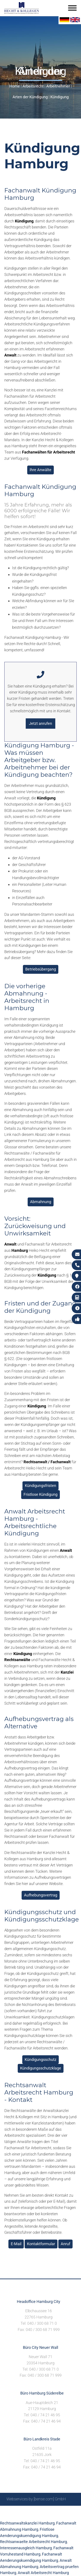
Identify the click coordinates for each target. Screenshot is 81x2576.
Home (14, 86)
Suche (34, 2510)
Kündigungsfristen (40, 1485)
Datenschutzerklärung (37, 2515)
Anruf (65, 2243)
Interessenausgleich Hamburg (26, 2548)
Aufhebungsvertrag (40, 1895)
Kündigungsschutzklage (40, 2068)
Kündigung (59, 97)
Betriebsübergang (40, 969)
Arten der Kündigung (30, 97)
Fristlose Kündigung (40, 1494)
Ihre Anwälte (40, 469)
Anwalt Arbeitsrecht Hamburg (43, 2572)
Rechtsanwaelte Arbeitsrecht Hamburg (33, 2541)
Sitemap (19, 2510)
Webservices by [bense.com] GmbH (36, 2499)
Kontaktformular (41, 2243)
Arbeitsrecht (33, 86)
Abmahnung (40, 1201)
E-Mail (16, 2243)
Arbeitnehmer (58, 86)
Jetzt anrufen (40, 723)
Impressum (51, 2510)
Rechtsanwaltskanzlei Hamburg (27, 2523)
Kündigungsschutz (40, 2059)
